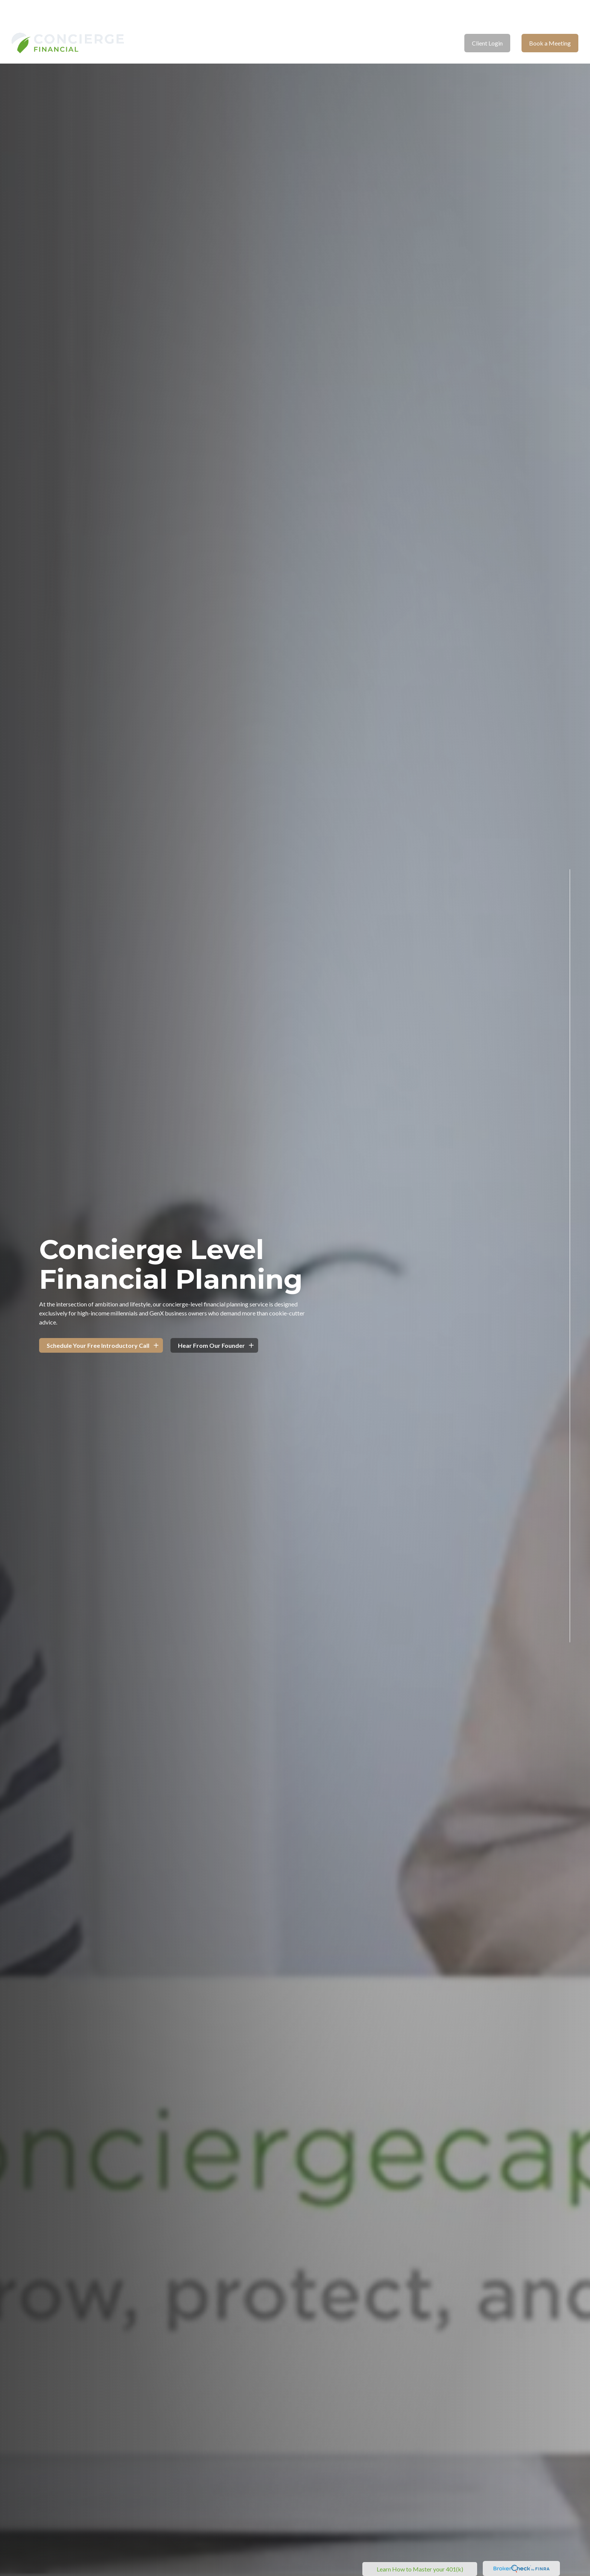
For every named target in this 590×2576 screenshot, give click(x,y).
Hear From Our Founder (211, 1345)
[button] (237, 20)
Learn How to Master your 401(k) (420, 2569)
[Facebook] (570, 1666)
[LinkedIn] (569, 1684)
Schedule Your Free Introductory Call (98, 1345)
